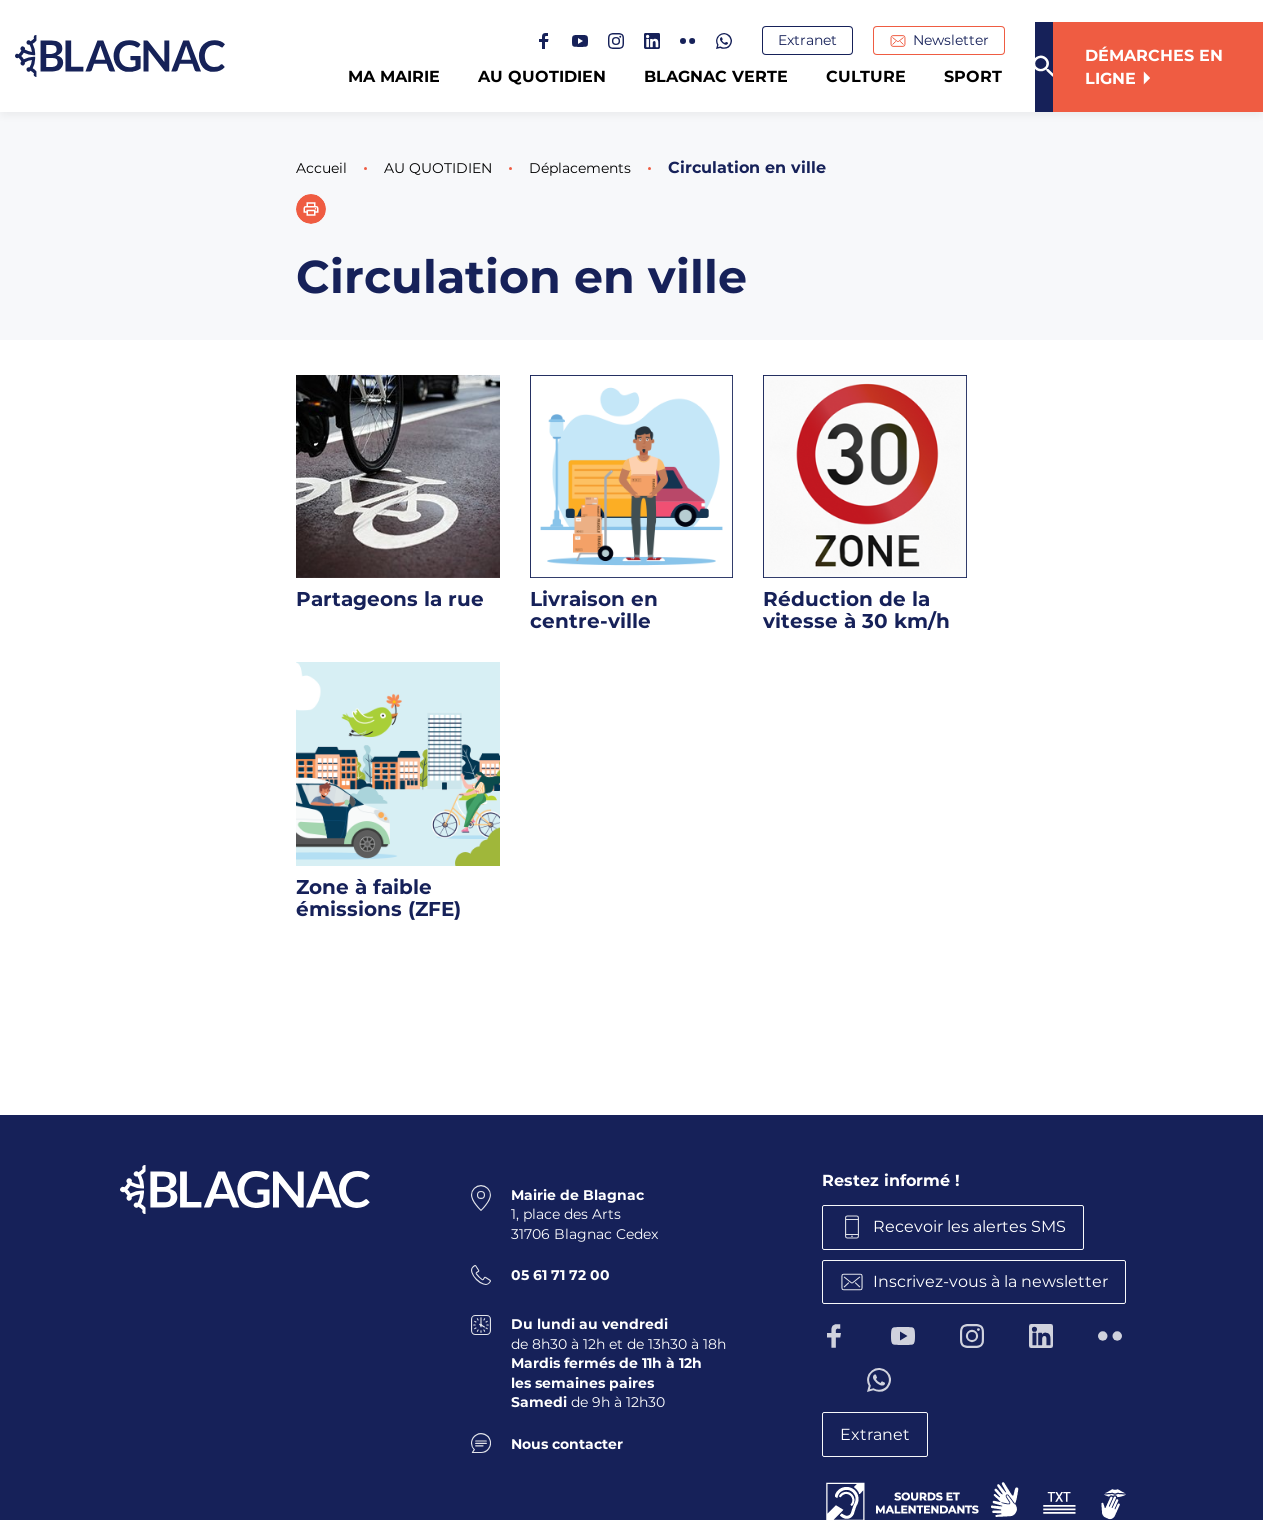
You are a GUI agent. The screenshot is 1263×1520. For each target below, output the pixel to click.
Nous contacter (567, 1439)
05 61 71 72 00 (560, 1271)
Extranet (825, 41)
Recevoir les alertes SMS (979, 1224)
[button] (311, 209)
